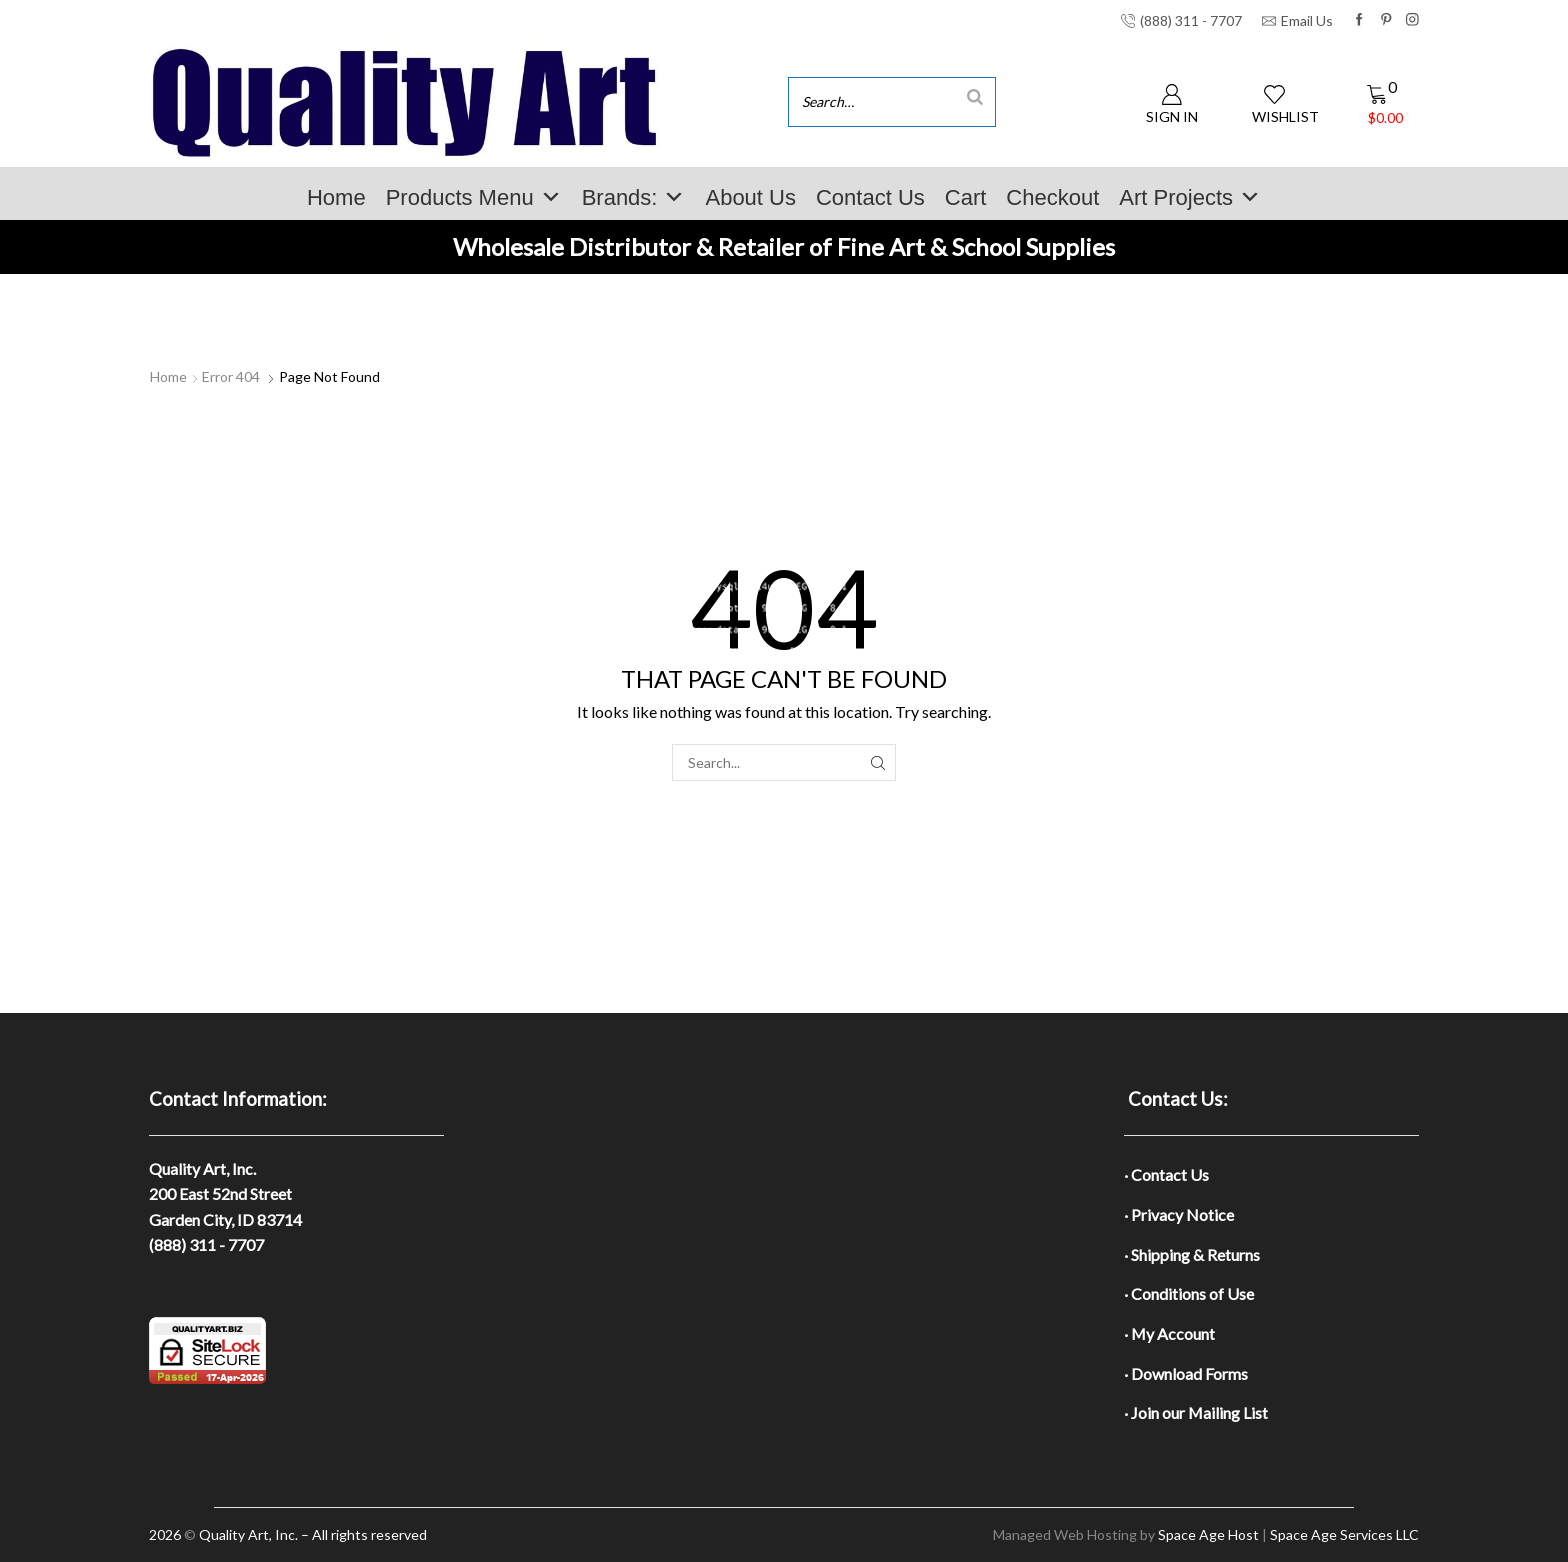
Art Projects (1190, 197)
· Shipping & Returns (1192, 1254)
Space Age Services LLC (1344, 1534)
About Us (750, 197)
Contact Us (870, 197)
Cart (966, 197)
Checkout (1052, 197)
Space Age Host (1208, 1534)
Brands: (634, 197)
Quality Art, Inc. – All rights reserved (313, 1534)
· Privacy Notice (1179, 1214)
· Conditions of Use (1189, 1293)
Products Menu (474, 197)
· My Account (1169, 1333)
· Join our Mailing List (1196, 1412)
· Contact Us (1166, 1174)
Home (336, 197)
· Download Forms (1186, 1373)
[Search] (975, 96)
